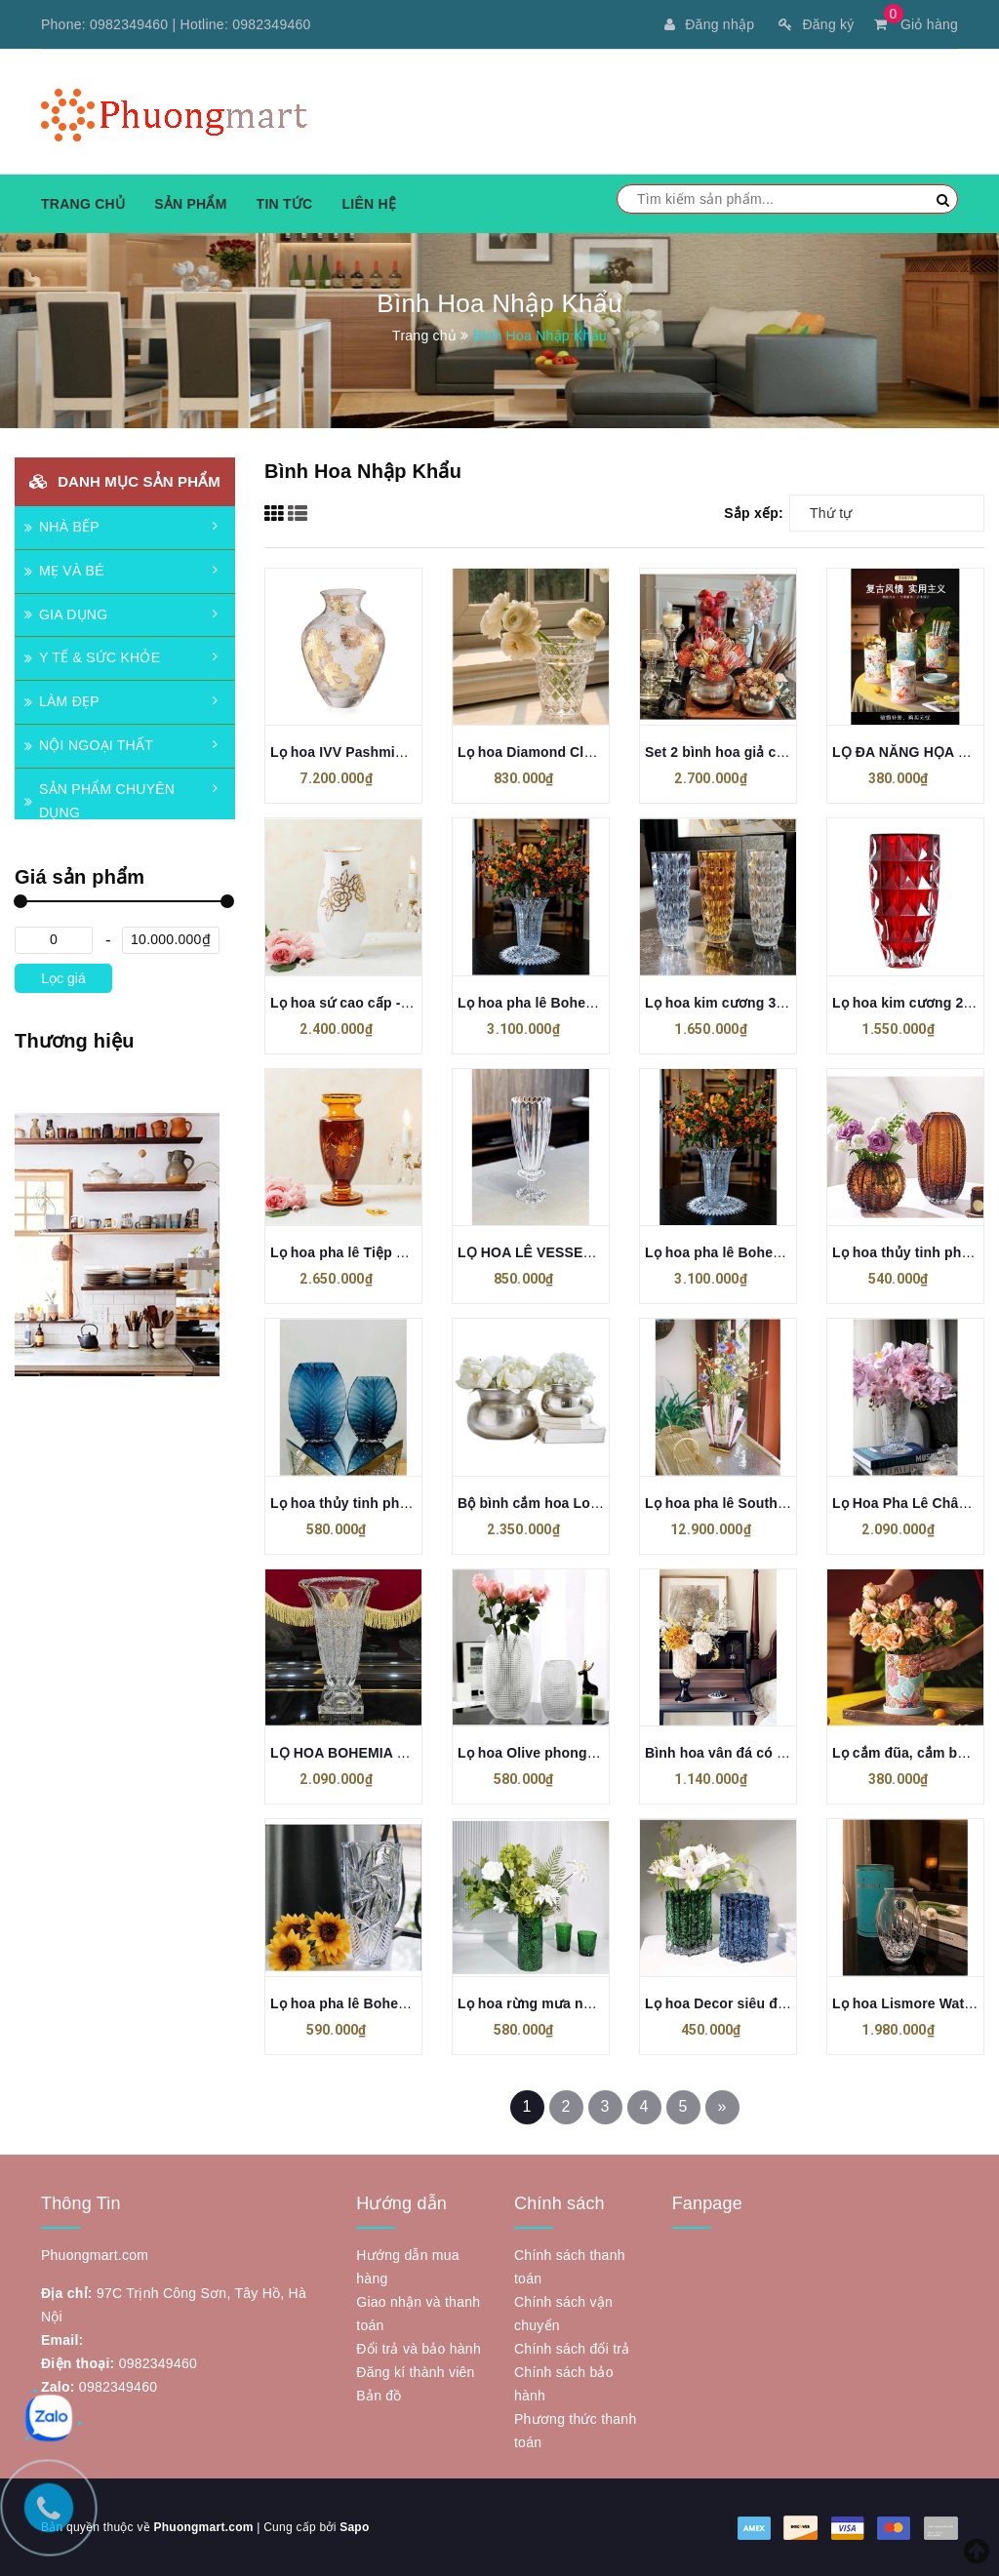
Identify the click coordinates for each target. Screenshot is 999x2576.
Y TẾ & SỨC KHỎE (92, 657)
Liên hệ (368, 204)
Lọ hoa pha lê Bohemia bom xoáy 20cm (400, 2003)
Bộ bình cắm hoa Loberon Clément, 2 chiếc (600, 1503)
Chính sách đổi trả (572, 2349)
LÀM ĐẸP (62, 701)
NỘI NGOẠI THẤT (88, 745)
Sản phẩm (190, 204)
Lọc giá (63, 978)
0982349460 (129, 24)
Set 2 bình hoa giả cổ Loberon (744, 752)
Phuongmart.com (203, 2527)
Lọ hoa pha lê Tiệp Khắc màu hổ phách (399, 1252)
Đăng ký (816, 24)
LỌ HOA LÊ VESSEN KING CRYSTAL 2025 (596, 1252)
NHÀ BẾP (62, 527)
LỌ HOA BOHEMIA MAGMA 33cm (380, 1753)
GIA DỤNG (65, 614)
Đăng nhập (709, 24)
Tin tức (285, 204)
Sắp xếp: (753, 513)
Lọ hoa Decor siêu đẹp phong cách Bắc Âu (786, 2003)
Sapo (354, 2527)
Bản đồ (378, 2395)
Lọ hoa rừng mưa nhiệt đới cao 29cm (579, 2003)
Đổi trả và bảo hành (418, 2349)
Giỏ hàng (916, 24)
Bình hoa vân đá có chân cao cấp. (757, 1753)
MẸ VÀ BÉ (64, 570)
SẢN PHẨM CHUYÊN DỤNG (99, 800)
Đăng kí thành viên (415, 2372)
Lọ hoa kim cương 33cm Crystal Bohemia (781, 1003)
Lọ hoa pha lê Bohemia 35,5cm (559, 1003)
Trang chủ (83, 204)
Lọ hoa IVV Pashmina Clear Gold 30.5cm (403, 752)
